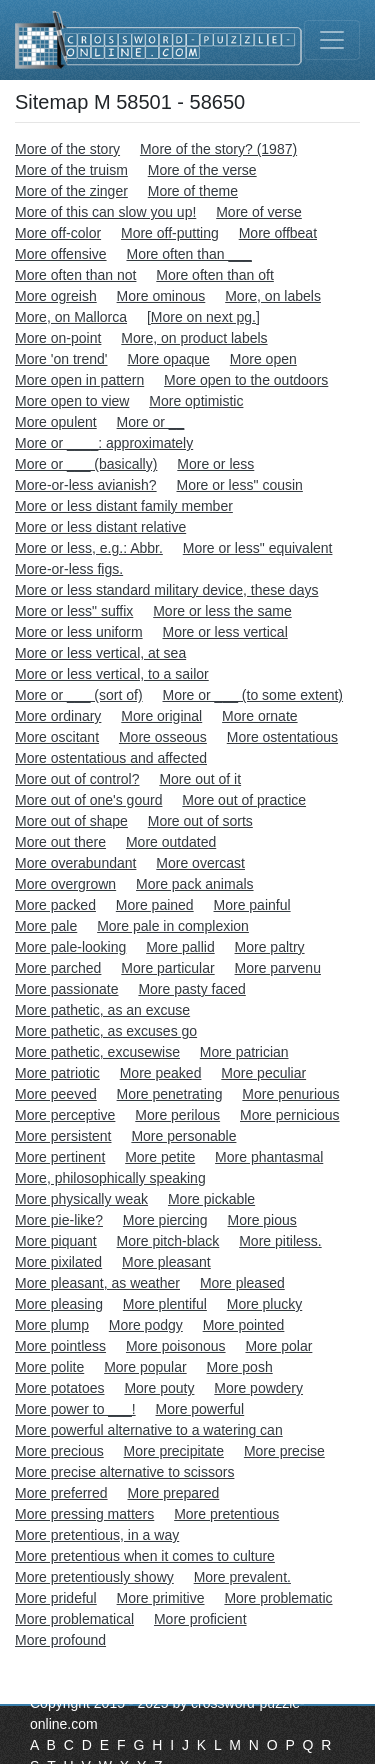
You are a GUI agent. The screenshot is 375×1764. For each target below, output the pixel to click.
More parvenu (278, 968)
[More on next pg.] (203, 317)
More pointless (60, 1346)
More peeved (56, 1094)
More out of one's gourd (88, 800)
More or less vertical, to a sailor (112, 674)
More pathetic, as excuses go (106, 1031)
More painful (252, 905)
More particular (167, 968)
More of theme (193, 191)
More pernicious (290, 1115)
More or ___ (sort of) (79, 695)
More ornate (259, 716)
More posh (240, 1367)
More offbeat (278, 233)
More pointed (244, 1325)
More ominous (161, 296)
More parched (58, 968)
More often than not (75, 275)
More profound (60, 1640)
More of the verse (202, 170)
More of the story (67, 149)
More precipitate (174, 1451)
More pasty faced (191, 989)
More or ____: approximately (104, 443)
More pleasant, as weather (97, 1283)
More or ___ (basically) (86, 464)
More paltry (270, 947)
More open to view (72, 401)
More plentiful (165, 1304)
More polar (278, 1346)
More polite (49, 1367)
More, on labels (273, 296)
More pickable (211, 1199)
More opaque (168, 359)
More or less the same (222, 611)
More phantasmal (269, 1157)
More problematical (74, 1619)
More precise (284, 1451)
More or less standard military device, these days (166, 590)
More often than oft (215, 275)
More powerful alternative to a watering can (149, 1430)
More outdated (171, 842)
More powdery (258, 1388)
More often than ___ (188, 254)
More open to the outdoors (246, 380)
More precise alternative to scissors (124, 1472)
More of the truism (71, 170)
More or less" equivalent (258, 548)
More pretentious (226, 1514)
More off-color (58, 233)
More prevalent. (242, 1577)
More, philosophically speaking (110, 1178)
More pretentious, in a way (97, 1535)
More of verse (259, 212)
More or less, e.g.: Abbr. (89, 548)
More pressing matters (84, 1514)
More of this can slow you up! (105, 212)
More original (161, 716)
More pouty (159, 1388)
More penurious (290, 1094)
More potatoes (60, 1388)
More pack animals (195, 884)
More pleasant (166, 1262)
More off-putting (170, 233)
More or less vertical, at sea (100, 653)
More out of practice (244, 800)
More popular (145, 1367)
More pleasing (59, 1304)
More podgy (146, 1325)
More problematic (278, 1598)
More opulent (56, 422)
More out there (60, 842)
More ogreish (56, 296)
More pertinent (60, 1157)
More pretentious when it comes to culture (145, 1556)
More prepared (173, 1493)
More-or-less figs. (69, 569)
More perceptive (65, 1115)
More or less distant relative (100, 527)
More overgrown (65, 884)
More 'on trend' (61, 359)
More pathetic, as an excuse (102, 1010)
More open (263, 359)
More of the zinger (71, 191)
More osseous (163, 737)
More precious (59, 1451)
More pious (262, 1220)
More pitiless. (280, 1241)
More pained (155, 905)
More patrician (244, 1052)
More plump (52, 1325)
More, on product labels (194, 338)
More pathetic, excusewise (97, 1052)
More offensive (61, 254)
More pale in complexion (173, 926)
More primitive (161, 1598)
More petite (160, 1157)
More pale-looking (70, 947)
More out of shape (71, 821)
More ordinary (58, 716)
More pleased (242, 1283)
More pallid (180, 947)
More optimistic (196, 401)
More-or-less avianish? (86, 485)
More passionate (67, 989)
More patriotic (57, 1073)
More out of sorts (200, 821)
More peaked (161, 1073)
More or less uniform (79, 632)
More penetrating (170, 1094)
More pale (46, 926)
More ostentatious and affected (111, 758)
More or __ (151, 422)
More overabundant (75, 863)
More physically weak (81, 1199)
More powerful (200, 1409)
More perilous (177, 1115)
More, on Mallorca (71, 317)
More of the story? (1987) (218, 149)
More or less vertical (224, 632)
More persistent (63, 1136)
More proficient (200, 1619)
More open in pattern (79, 380)
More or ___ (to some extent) (253, 695)
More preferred (61, 1493)
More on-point (58, 338)
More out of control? (77, 779)
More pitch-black (168, 1241)
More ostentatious (282, 737)
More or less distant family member (124, 506)
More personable (183, 1136)
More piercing (165, 1220)
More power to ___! (75, 1409)
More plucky (264, 1304)
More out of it (200, 779)
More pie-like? (59, 1220)
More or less (215, 464)
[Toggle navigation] (332, 40)
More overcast (200, 863)
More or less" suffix (74, 611)
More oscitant (57, 737)
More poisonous (176, 1346)
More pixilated (58, 1262)
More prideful (56, 1598)
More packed (55, 905)
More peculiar (263, 1073)
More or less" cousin (240, 485)
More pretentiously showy (94, 1577)
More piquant (56, 1241)
